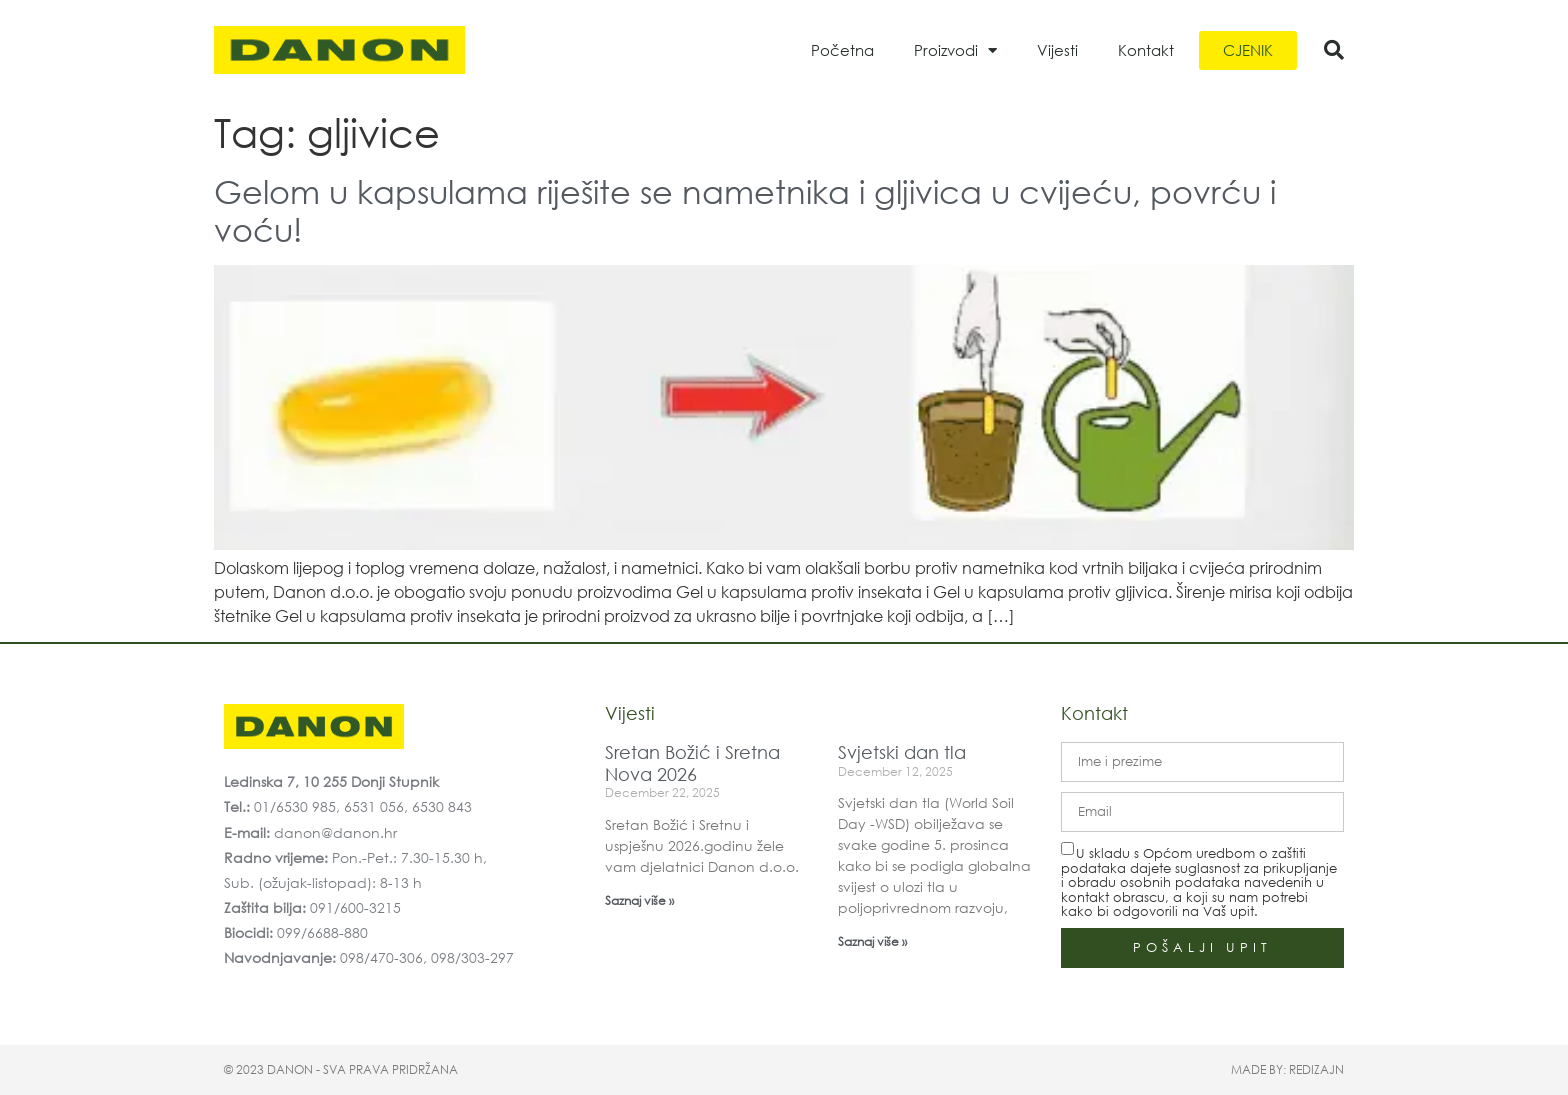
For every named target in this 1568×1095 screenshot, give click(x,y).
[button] (1334, 50)
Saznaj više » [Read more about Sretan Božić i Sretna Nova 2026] (639, 900)
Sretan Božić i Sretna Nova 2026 (692, 763)
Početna (842, 50)
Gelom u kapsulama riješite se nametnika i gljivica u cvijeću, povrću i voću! (745, 209)
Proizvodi (955, 50)
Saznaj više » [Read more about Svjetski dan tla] (872, 941)
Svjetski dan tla (902, 752)
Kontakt (1146, 50)
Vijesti (1057, 50)
